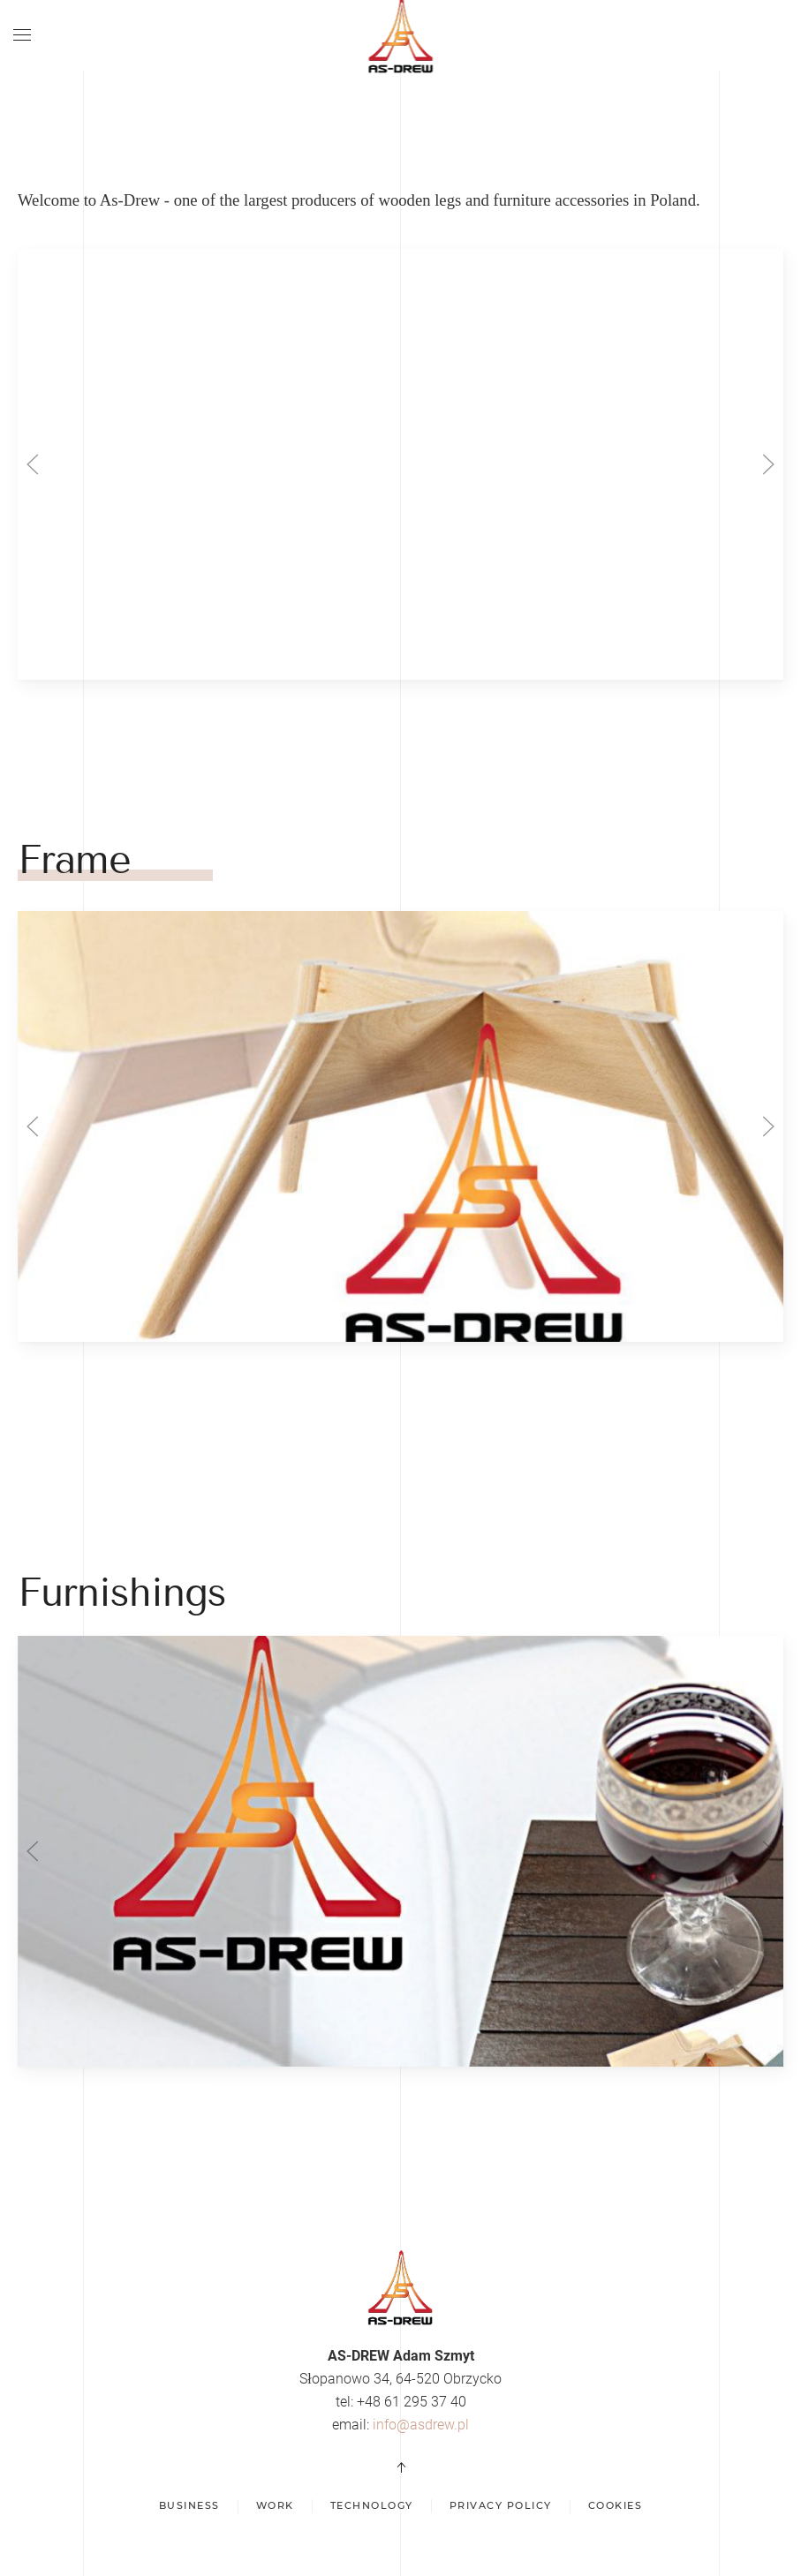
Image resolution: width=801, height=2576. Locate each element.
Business (189, 2505)
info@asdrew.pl (421, 2424)
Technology (371, 2505)
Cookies (615, 2505)
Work (275, 2505)
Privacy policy (501, 2505)
